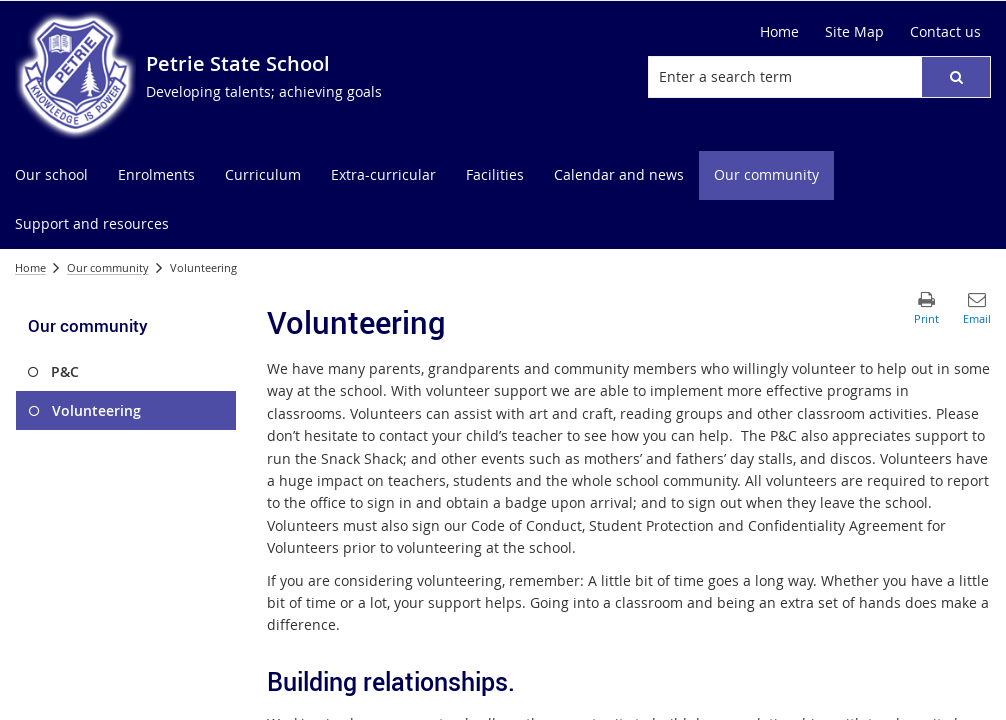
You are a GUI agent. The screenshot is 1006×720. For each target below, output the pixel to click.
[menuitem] (51, 175)
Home (30, 267)
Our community (108, 267)
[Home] (779, 32)
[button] (956, 77)
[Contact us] (945, 32)
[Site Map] (854, 32)
